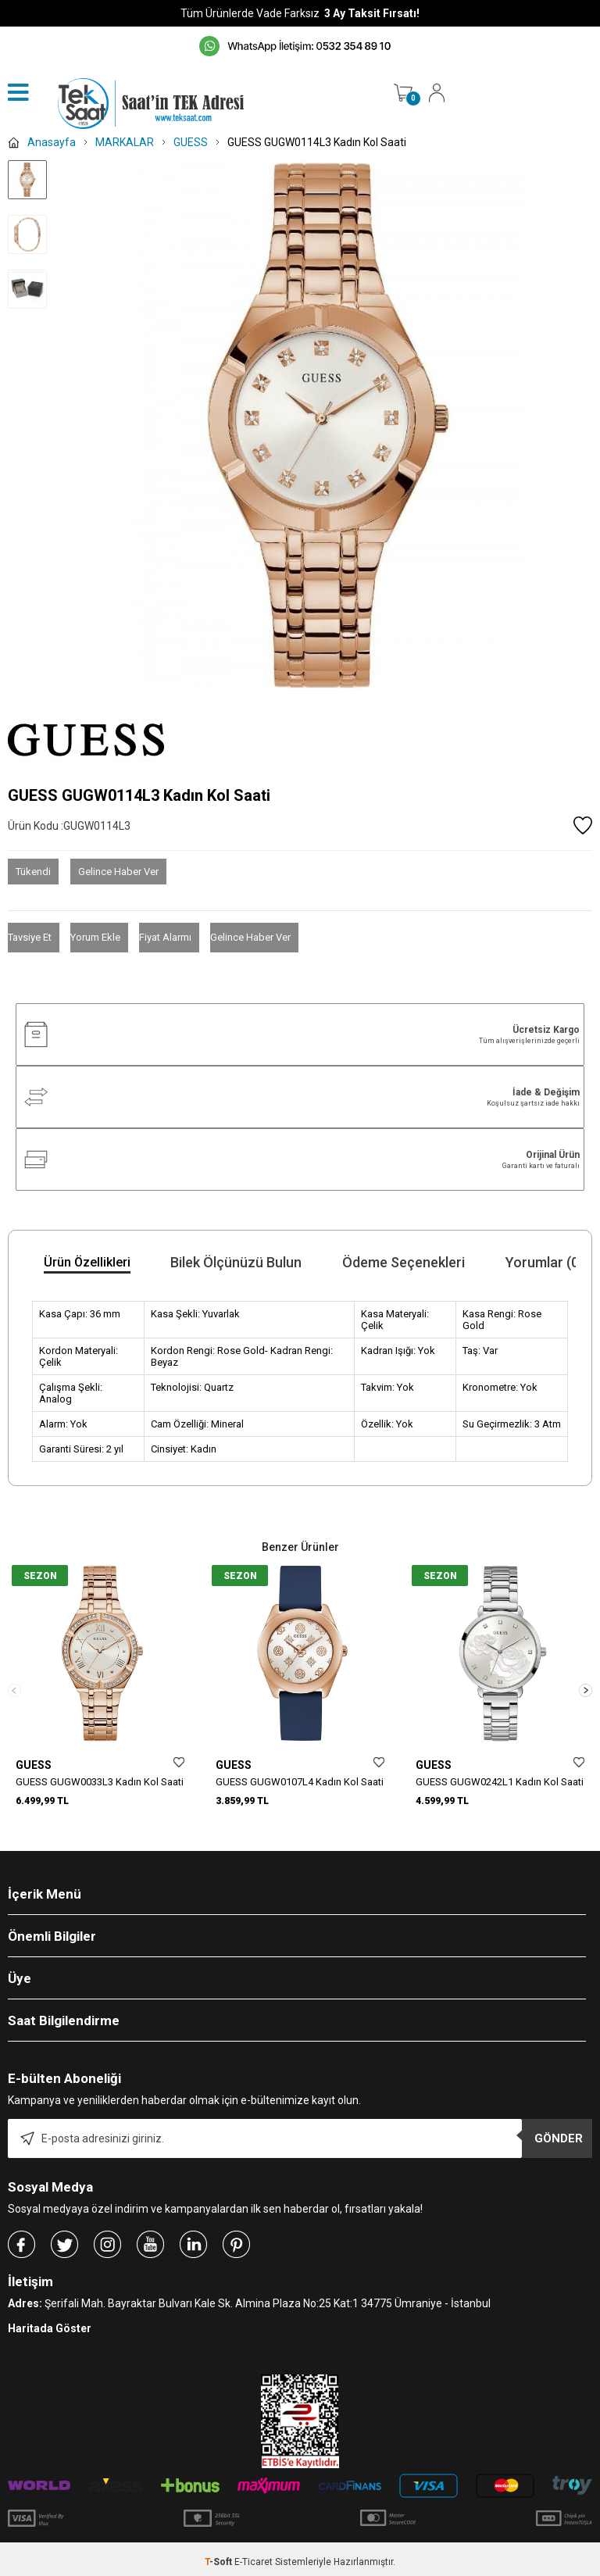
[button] (585, 1688)
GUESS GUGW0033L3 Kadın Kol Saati (100, 1782)
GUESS (34, 1765)
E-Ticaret (253, 2556)
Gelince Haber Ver (118, 871)
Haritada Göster (49, 2323)
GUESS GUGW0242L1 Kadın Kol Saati (500, 1782)
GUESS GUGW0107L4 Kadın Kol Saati (300, 1782)
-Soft (219, 2556)
